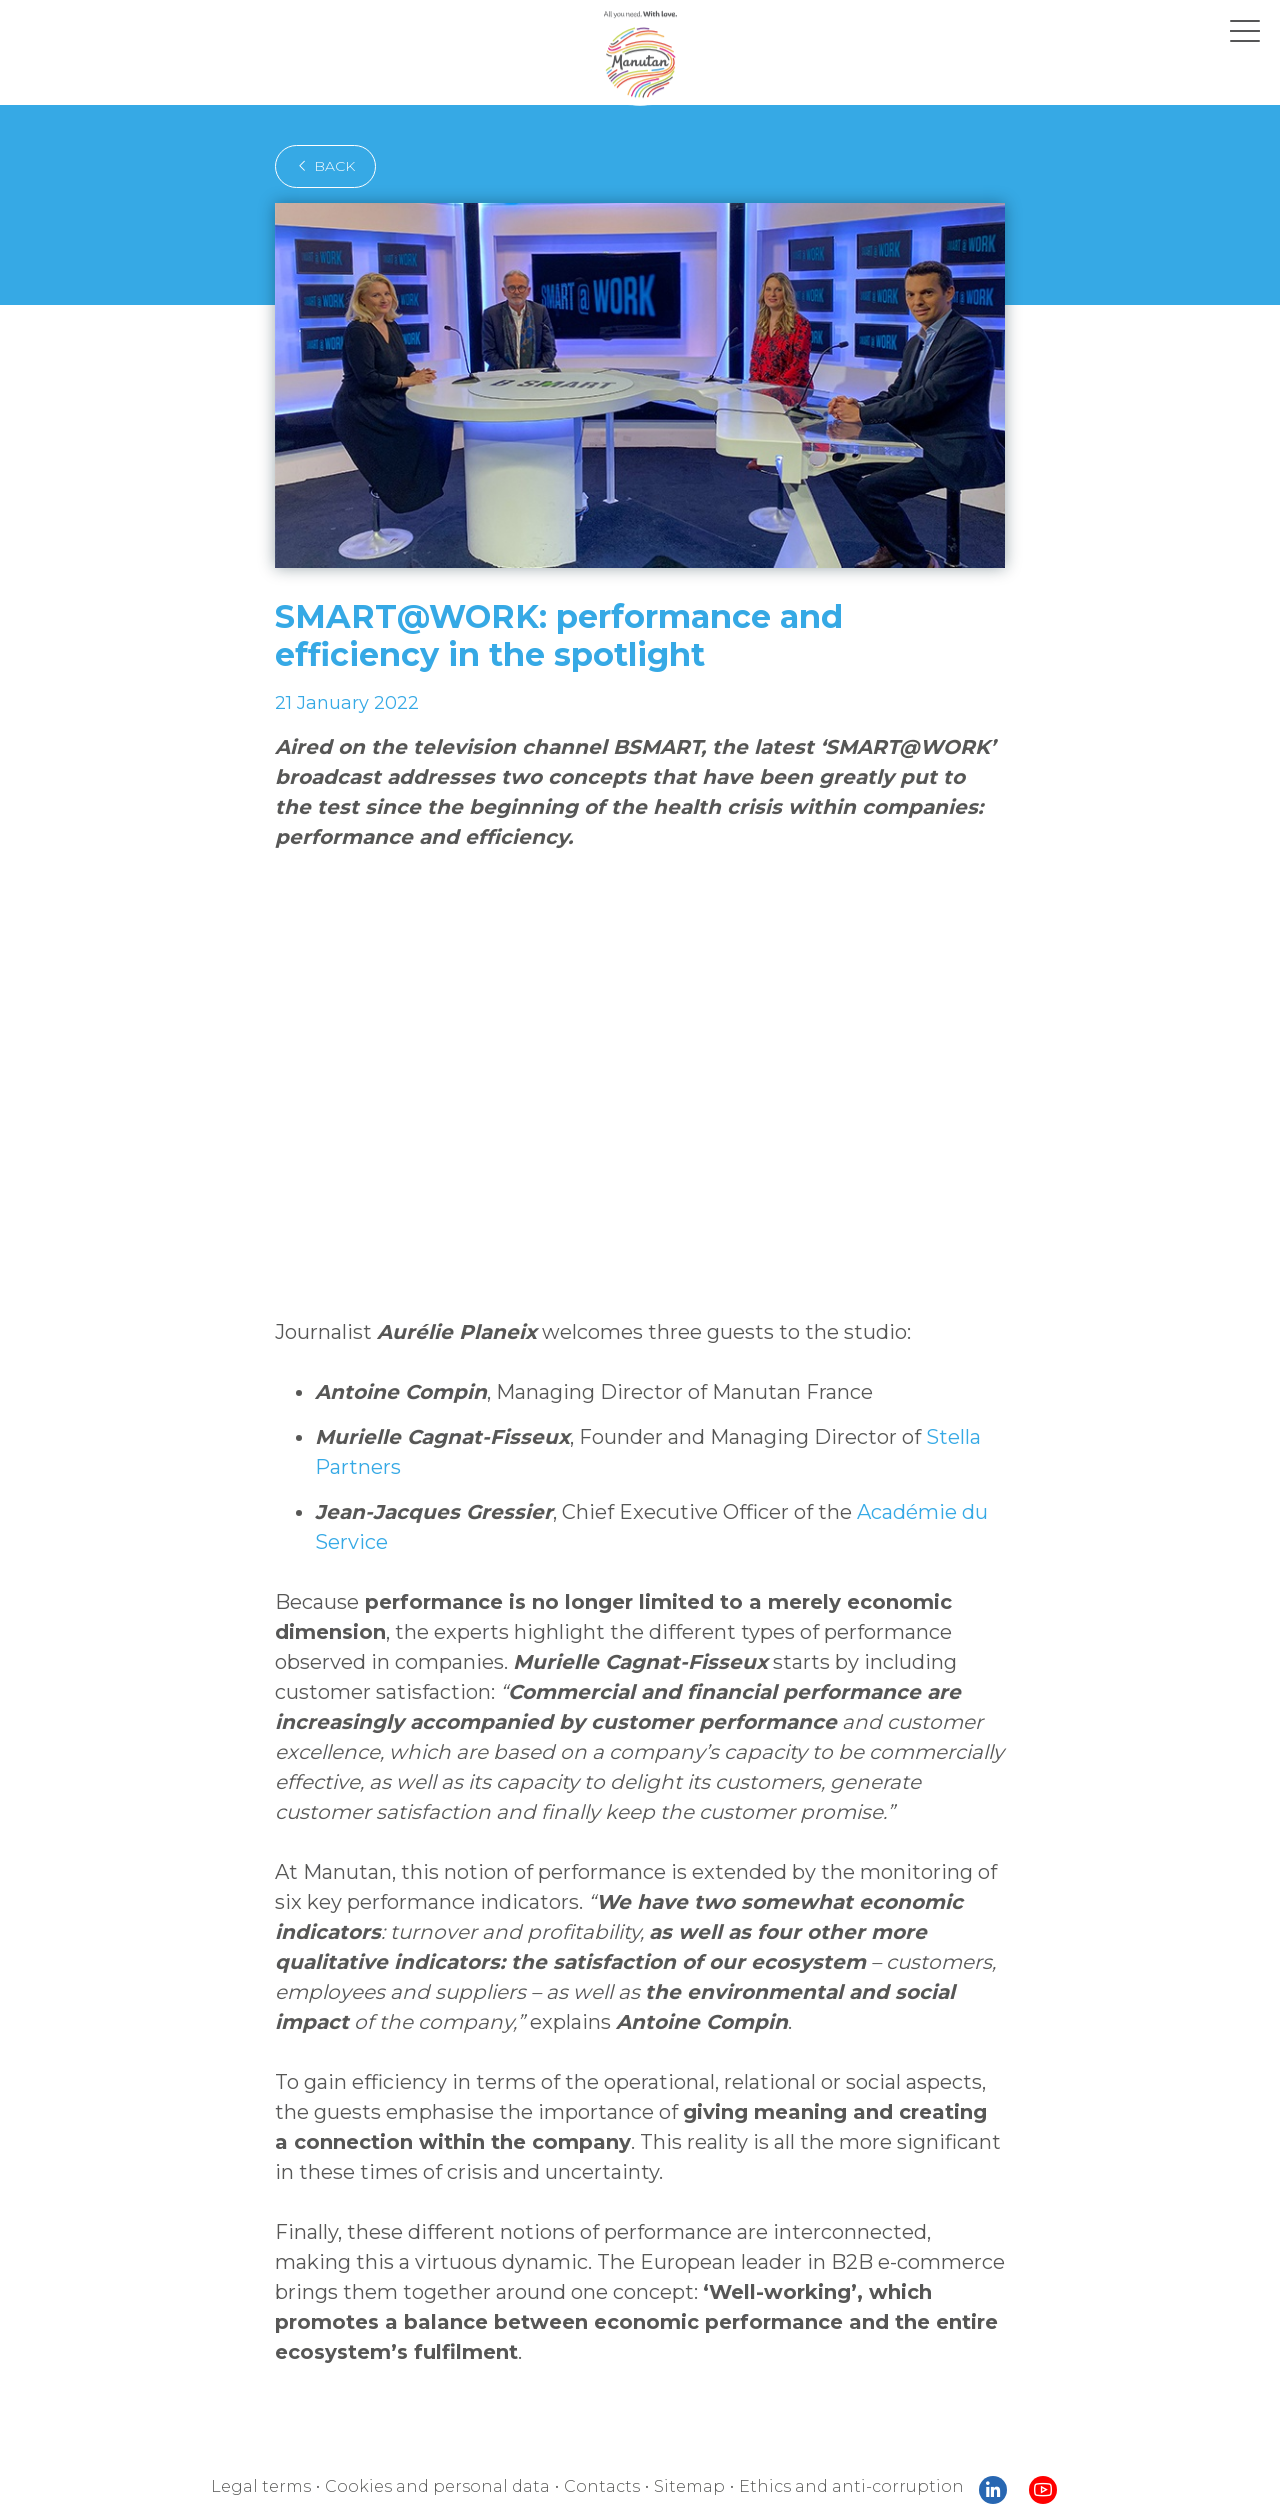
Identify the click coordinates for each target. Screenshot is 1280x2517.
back (325, 166)
